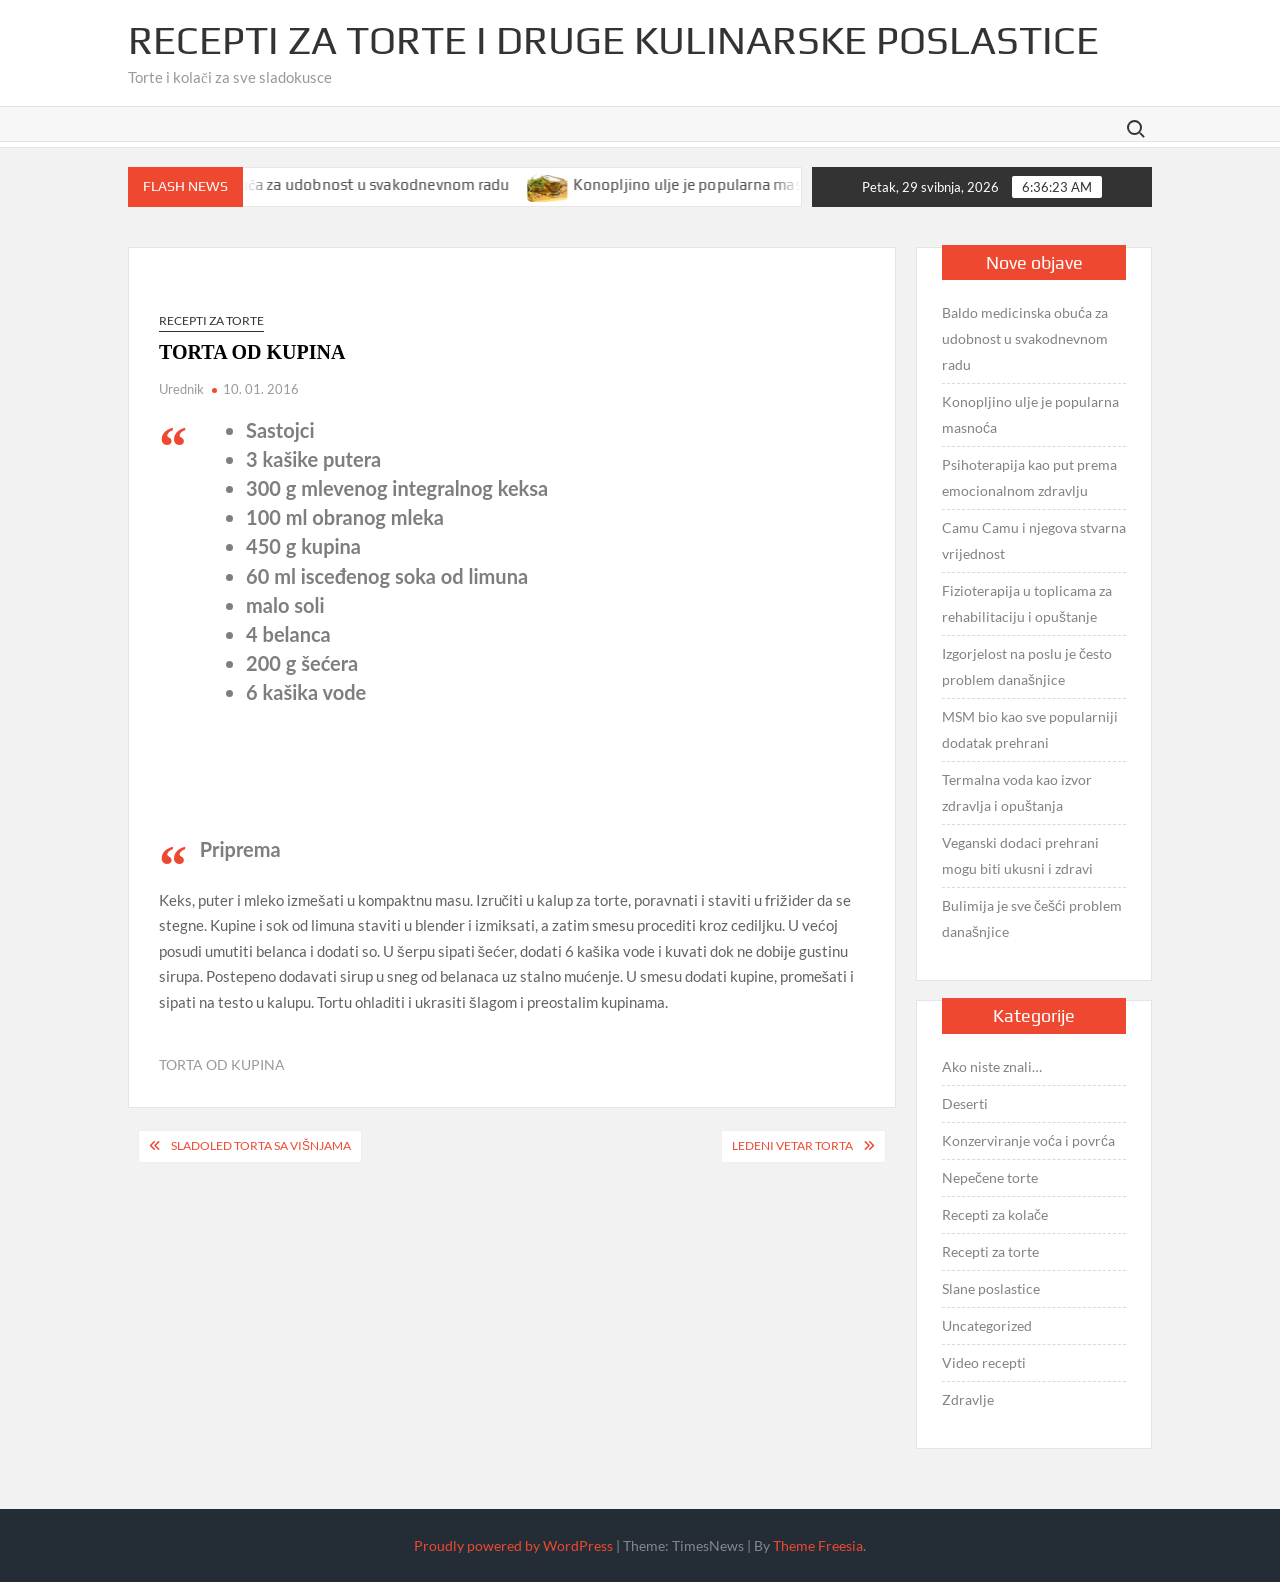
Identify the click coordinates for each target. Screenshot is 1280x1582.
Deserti (965, 1103)
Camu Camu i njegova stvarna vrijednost (1034, 540)
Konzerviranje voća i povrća (1028, 1140)
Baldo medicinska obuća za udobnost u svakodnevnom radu (318, 184)
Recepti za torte (211, 320)
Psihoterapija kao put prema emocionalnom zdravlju (1029, 477)
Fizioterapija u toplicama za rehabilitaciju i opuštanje (1027, 603)
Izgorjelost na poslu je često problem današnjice (1027, 666)
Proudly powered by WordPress (513, 1545)
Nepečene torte (990, 1177)
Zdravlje (968, 1399)
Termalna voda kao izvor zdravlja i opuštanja (1017, 792)
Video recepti (984, 1362)
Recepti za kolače (995, 1214)
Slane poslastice (991, 1288)
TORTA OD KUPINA (222, 1064)
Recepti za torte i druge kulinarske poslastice (613, 40)
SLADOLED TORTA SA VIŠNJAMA (261, 1145)
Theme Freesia (818, 1545)
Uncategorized (987, 1325)
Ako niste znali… (992, 1066)
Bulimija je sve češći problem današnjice (1032, 918)
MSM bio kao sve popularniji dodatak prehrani (1030, 729)
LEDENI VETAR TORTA (792, 1145)
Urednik (181, 389)
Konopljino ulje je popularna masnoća (720, 184)
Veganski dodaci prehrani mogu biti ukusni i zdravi (1020, 855)
